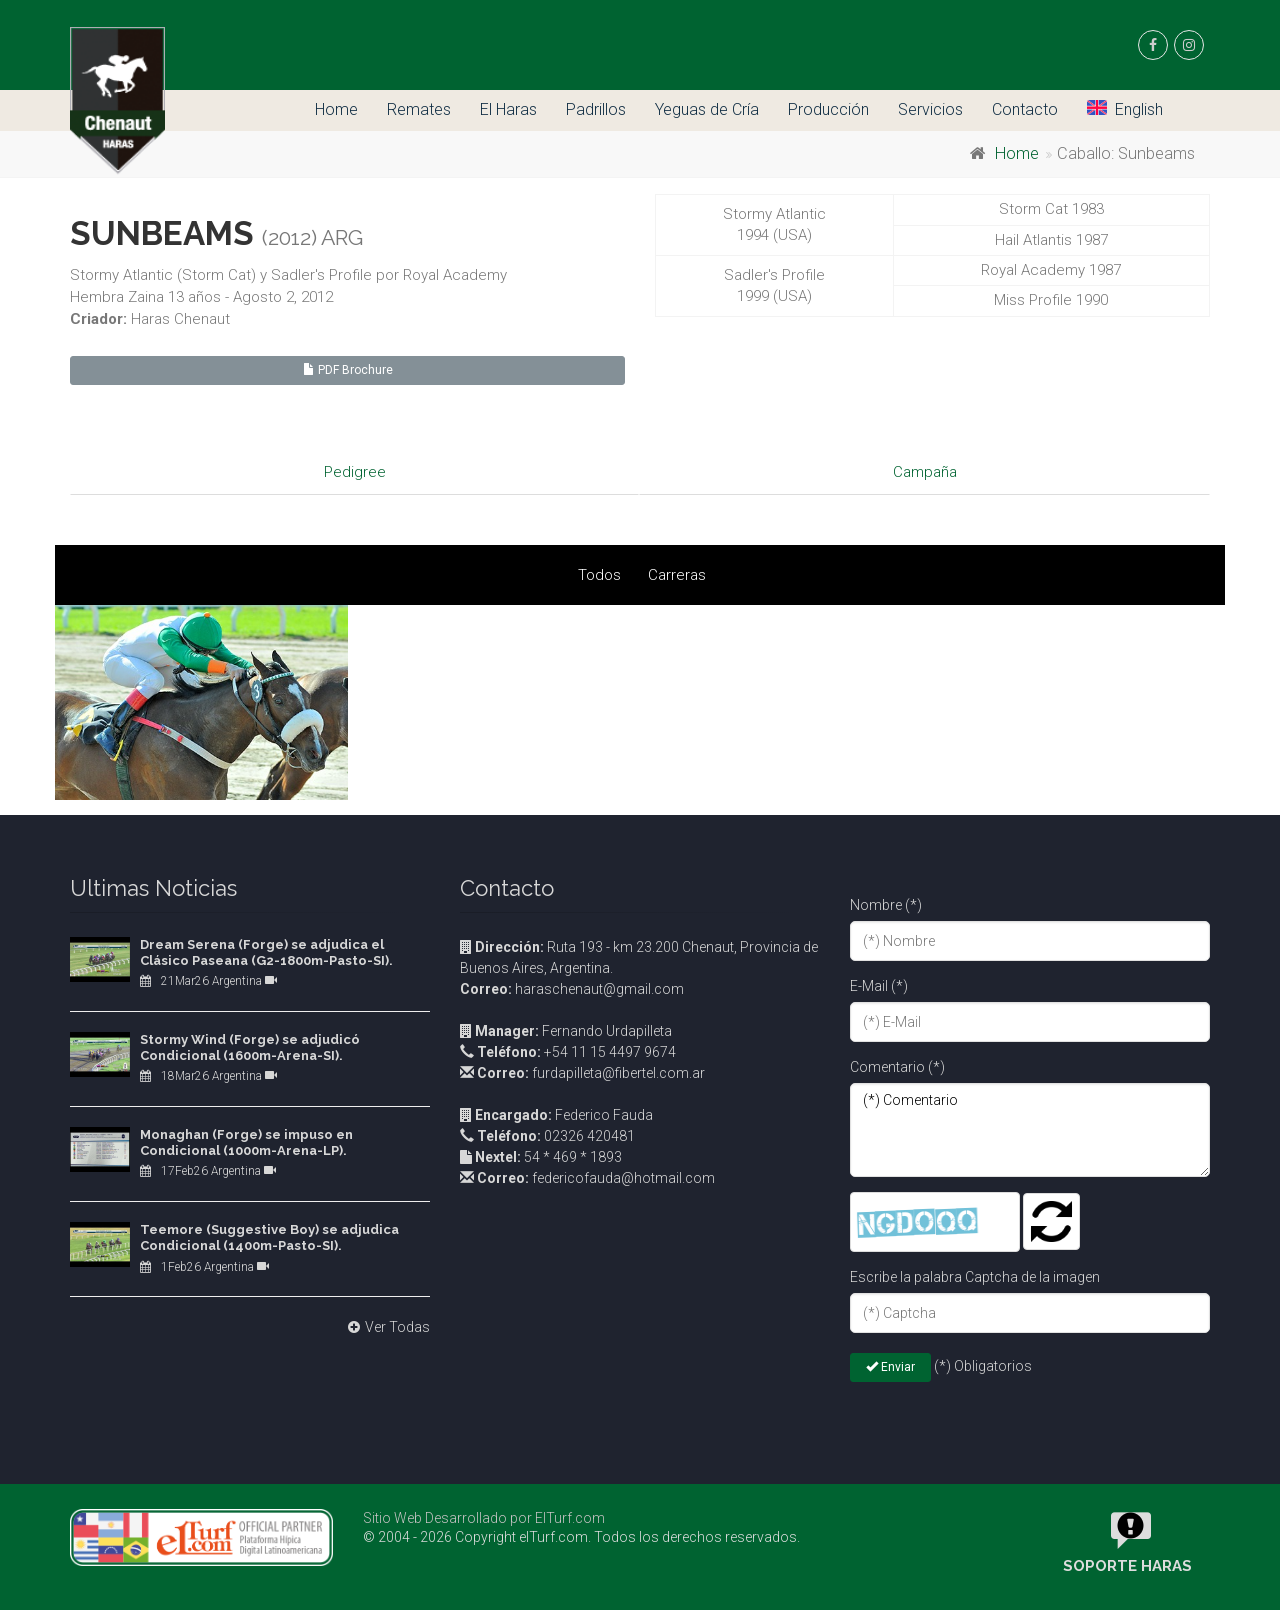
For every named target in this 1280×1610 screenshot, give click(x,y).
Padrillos (596, 109)
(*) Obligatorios (983, 1366)
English (1125, 109)
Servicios (930, 109)
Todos (599, 575)
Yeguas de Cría (707, 109)
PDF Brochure (348, 370)
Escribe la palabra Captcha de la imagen (975, 1277)
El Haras (508, 109)
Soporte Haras (1127, 1566)
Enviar (890, 1367)
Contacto (1025, 109)
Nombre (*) (886, 905)
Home (336, 109)
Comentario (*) (897, 1067)
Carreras (677, 575)
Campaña (925, 472)
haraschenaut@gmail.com (572, 989)
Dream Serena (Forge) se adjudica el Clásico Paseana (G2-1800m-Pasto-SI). (266, 952)
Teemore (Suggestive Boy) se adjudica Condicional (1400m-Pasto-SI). (269, 1237)
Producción (828, 109)
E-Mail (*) (879, 986)
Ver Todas (386, 1327)
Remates (419, 109)
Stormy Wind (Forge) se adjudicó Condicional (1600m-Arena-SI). (250, 1047)
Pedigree (355, 472)
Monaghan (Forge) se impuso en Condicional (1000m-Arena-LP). (246, 1142)
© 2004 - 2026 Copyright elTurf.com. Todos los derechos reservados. (581, 1537)
